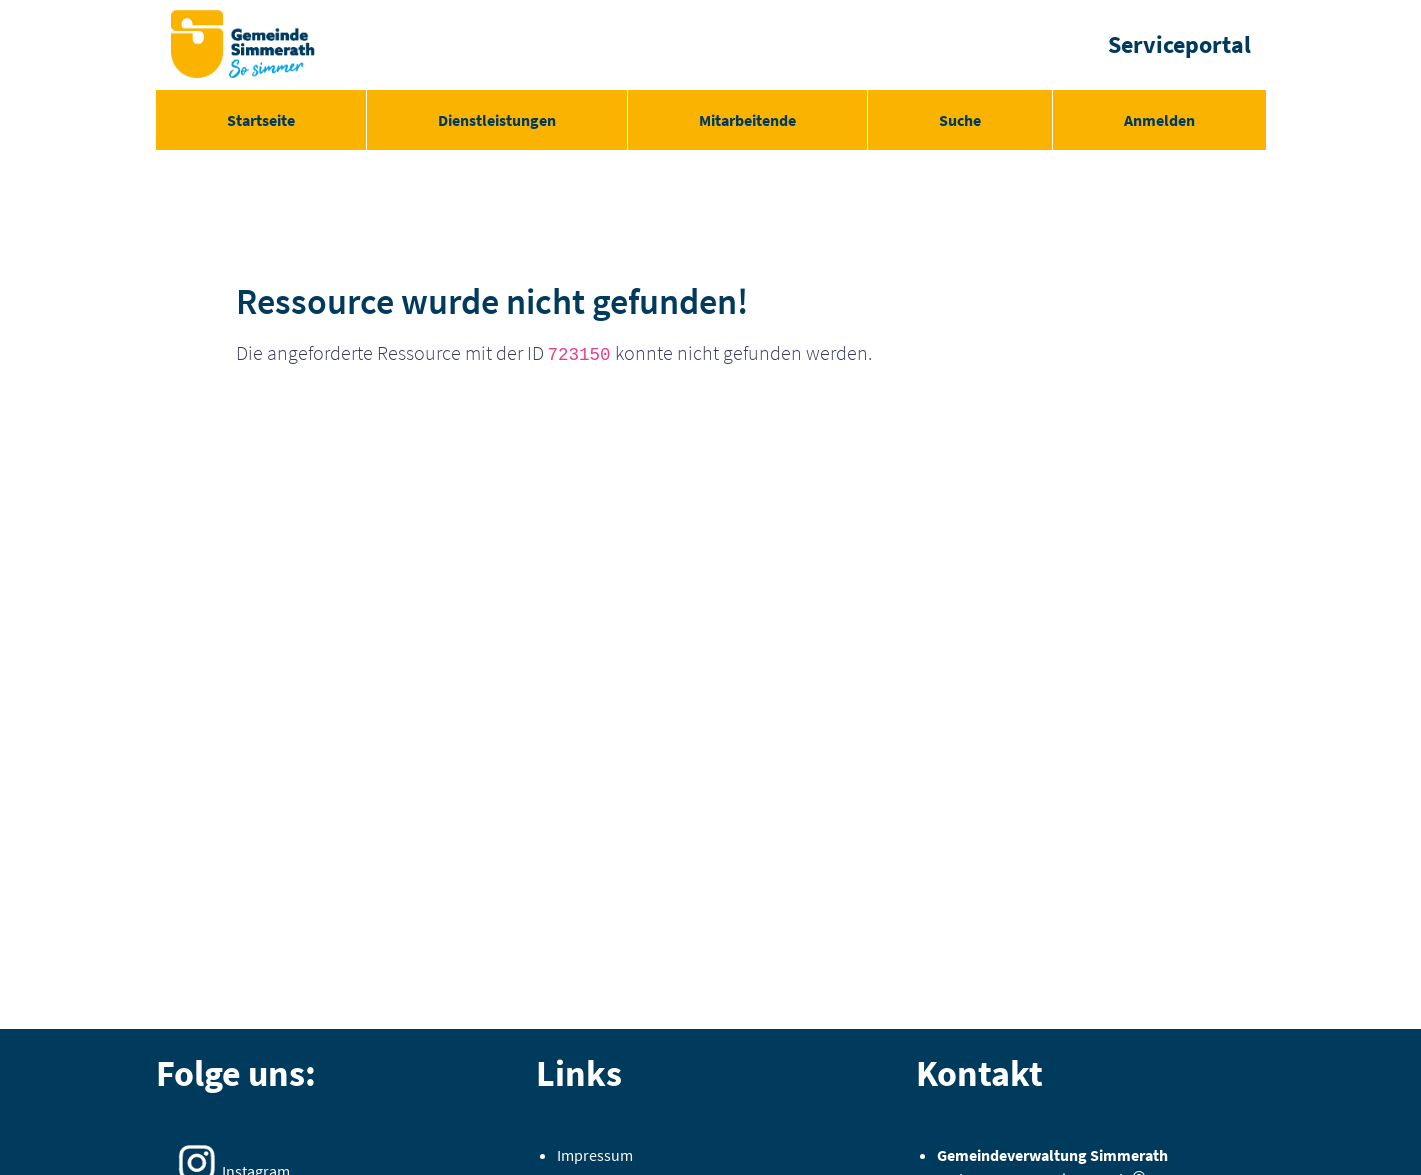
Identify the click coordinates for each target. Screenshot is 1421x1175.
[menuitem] (261, 120)
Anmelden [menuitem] (1159, 120)
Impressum (595, 1155)
